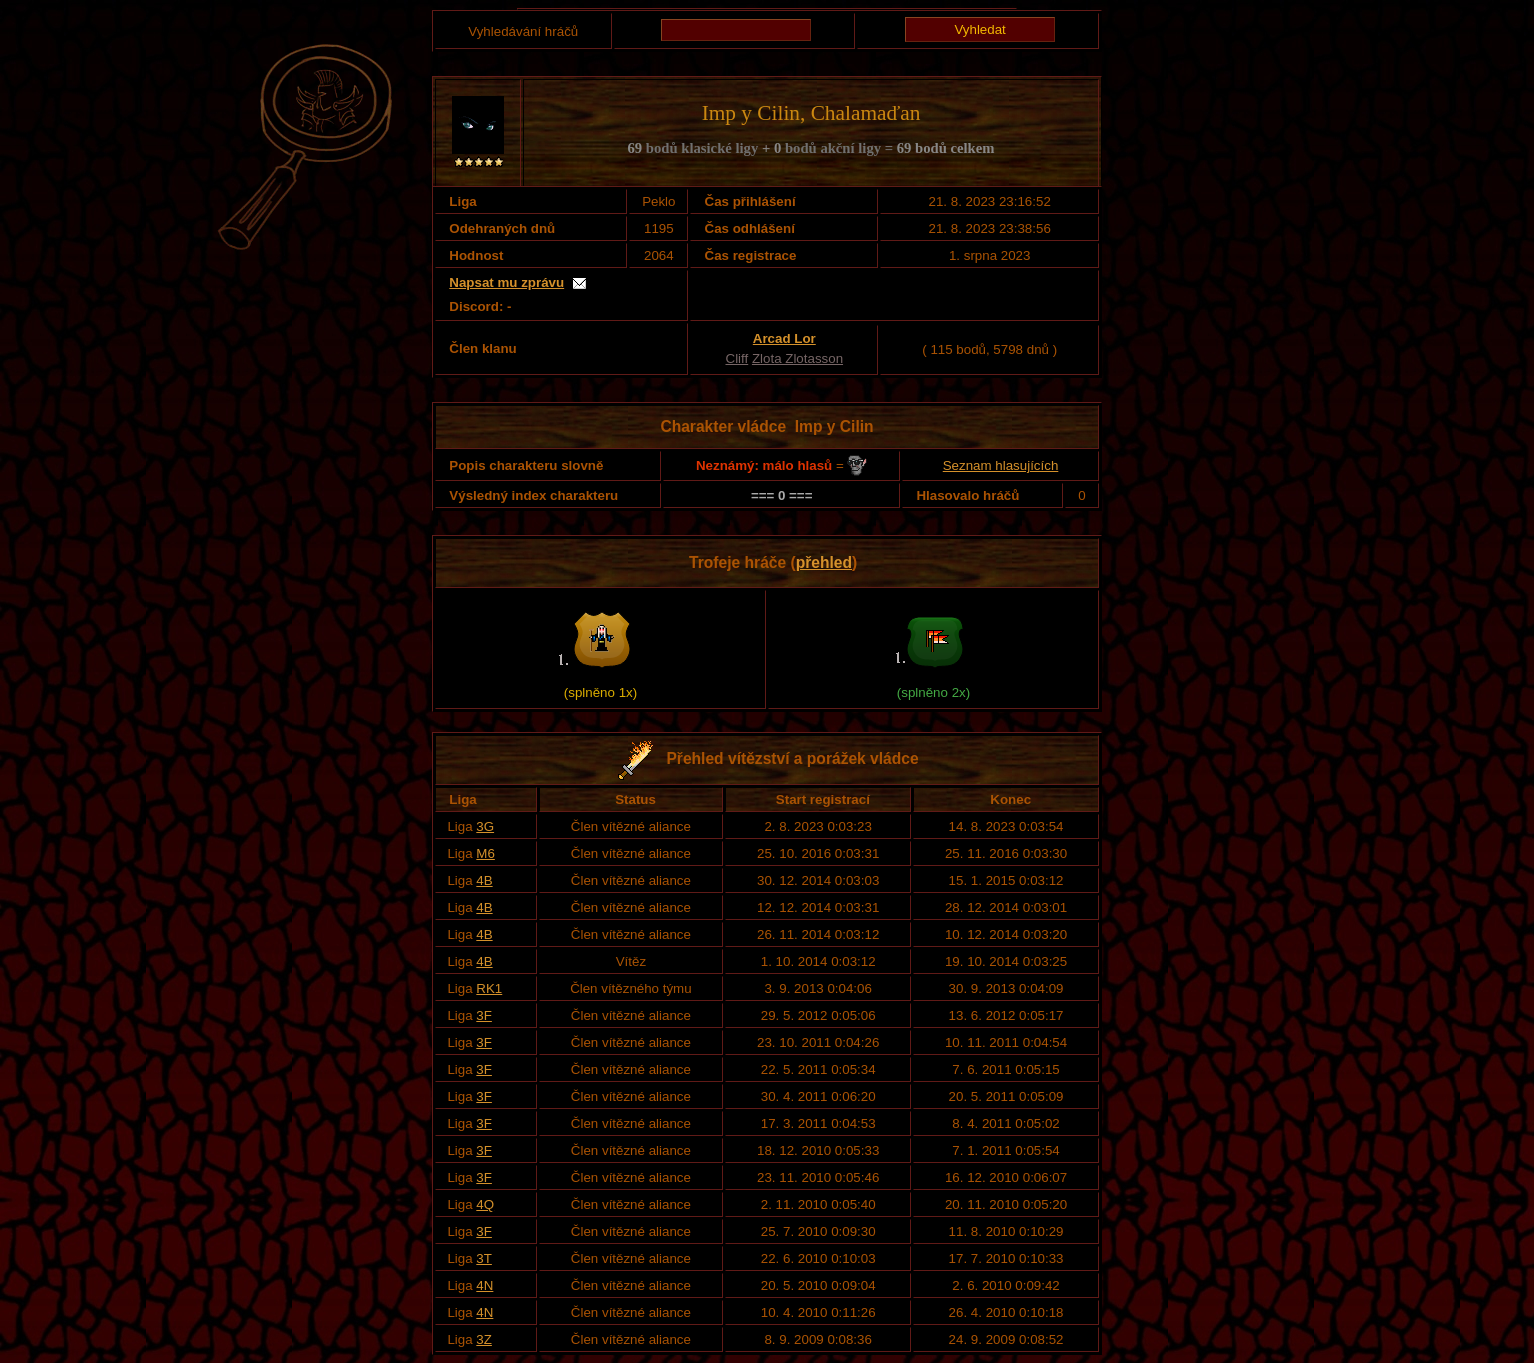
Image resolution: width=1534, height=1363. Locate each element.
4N (484, 1285)
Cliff (737, 358)
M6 (485, 853)
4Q (485, 1204)
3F (484, 1015)
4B (484, 880)
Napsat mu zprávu (506, 282)
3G (485, 826)
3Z (484, 1339)
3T (484, 1258)
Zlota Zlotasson (797, 358)
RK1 (489, 988)
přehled (824, 562)
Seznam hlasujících (1001, 465)
